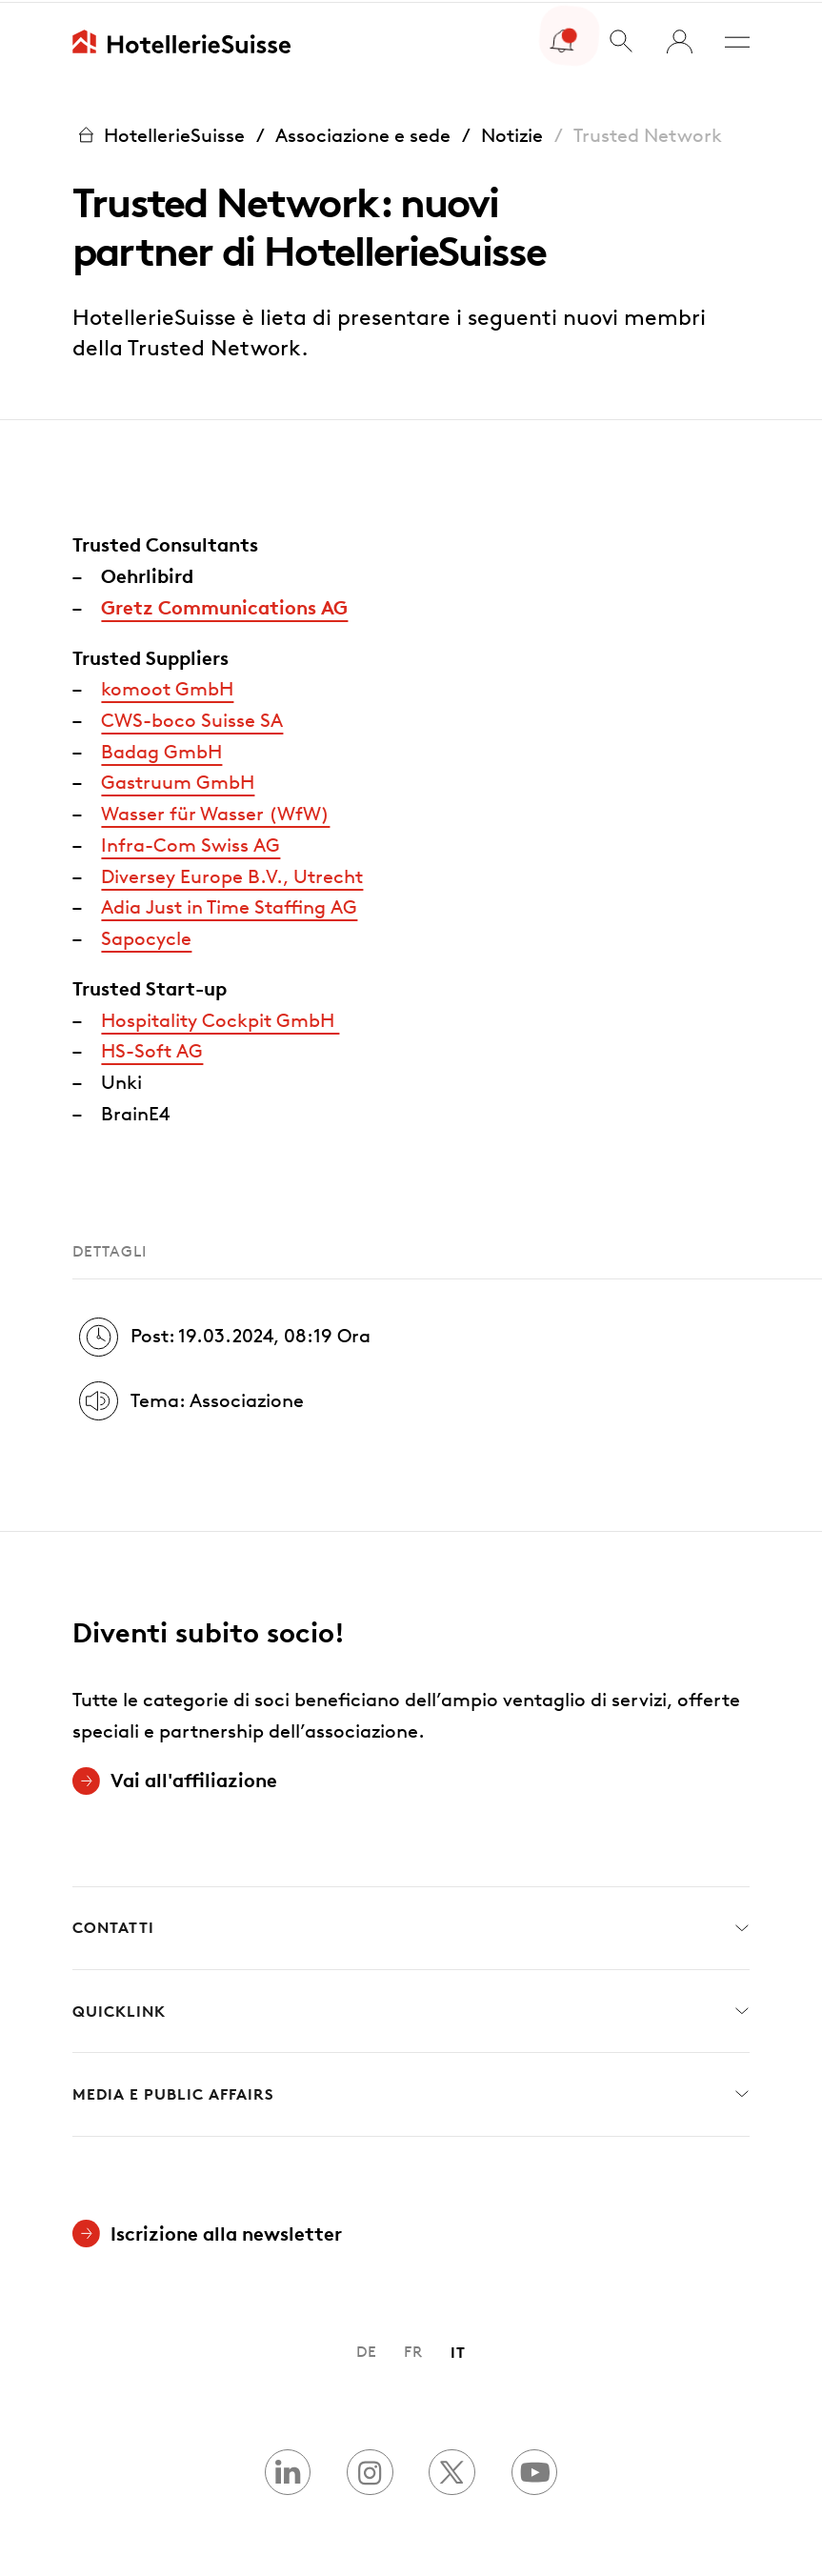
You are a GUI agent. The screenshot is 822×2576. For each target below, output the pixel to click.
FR (413, 2349)
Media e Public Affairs (411, 2091)
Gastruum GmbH (177, 779)
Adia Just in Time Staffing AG (229, 904)
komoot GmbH (167, 685)
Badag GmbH (161, 748)
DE (366, 2349)
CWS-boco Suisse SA (192, 717)
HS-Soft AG (152, 1047)
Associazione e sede (363, 132)
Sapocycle (146, 935)
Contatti (411, 1926)
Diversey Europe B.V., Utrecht (232, 873)
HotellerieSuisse (158, 133)
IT (458, 2349)
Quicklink (411, 2009)
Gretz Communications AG (224, 604)
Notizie (512, 132)
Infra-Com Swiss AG (190, 842)
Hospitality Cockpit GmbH (220, 1017)
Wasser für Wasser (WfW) (215, 810)
